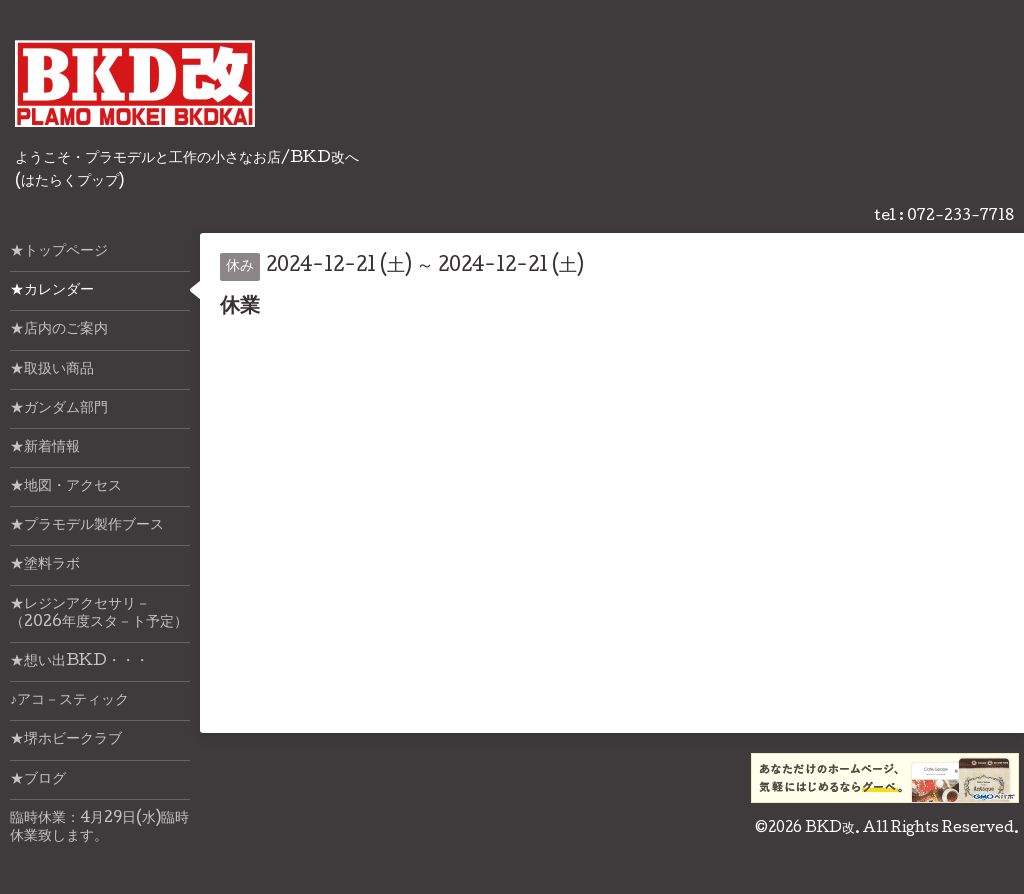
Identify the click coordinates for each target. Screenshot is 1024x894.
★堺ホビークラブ (66, 740)
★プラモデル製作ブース (87, 526)
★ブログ (38, 780)
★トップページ (59, 252)
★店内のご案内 (59, 330)
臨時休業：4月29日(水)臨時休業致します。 (99, 828)
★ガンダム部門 (59, 409)
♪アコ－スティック (69, 701)
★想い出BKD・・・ (79, 662)
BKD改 (830, 829)
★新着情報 (45, 448)
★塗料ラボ (45, 565)
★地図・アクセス (66, 487)
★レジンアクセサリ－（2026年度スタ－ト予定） (99, 614)
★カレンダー (52, 291)
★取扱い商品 (52, 370)
